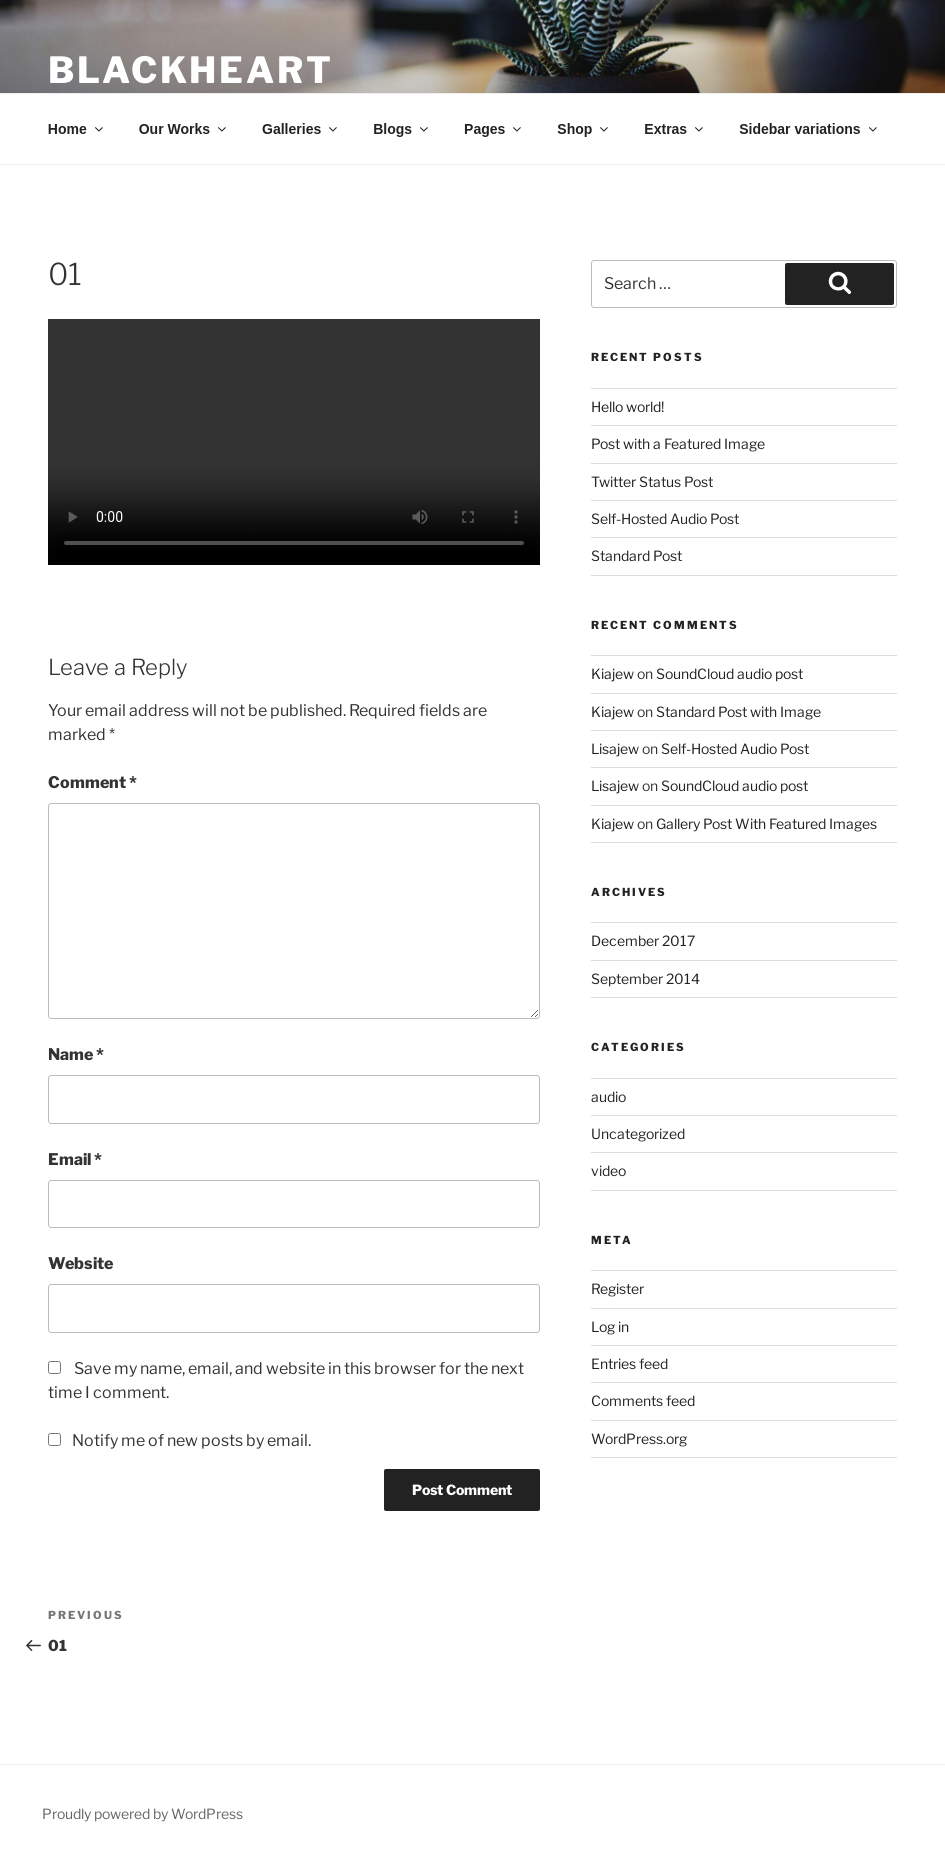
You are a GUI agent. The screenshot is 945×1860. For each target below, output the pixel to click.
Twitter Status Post (652, 481)
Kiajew (612, 673)
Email (75, 1159)
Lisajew (615, 748)
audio (608, 1096)
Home (77, 129)
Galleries (301, 129)
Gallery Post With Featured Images (766, 823)
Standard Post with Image (738, 711)
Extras (675, 129)
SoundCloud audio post (729, 673)
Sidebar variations (809, 129)
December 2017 (643, 940)
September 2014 (645, 978)
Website (80, 1263)
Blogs (402, 129)
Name (76, 1054)
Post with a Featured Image (678, 443)
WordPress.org (639, 1438)
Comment (92, 782)
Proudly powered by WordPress (142, 1813)
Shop (584, 129)
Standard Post (636, 555)
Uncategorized (638, 1133)
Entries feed (629, 1363)
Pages (494, 129)
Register (617, 1288)
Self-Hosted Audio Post (665, 518)
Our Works (184, 129)
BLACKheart (191, 70)
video (608, 1170)
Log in (610, 1326)
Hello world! (627, 406)
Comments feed (643, 1400)
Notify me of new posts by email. (191, 1440)
